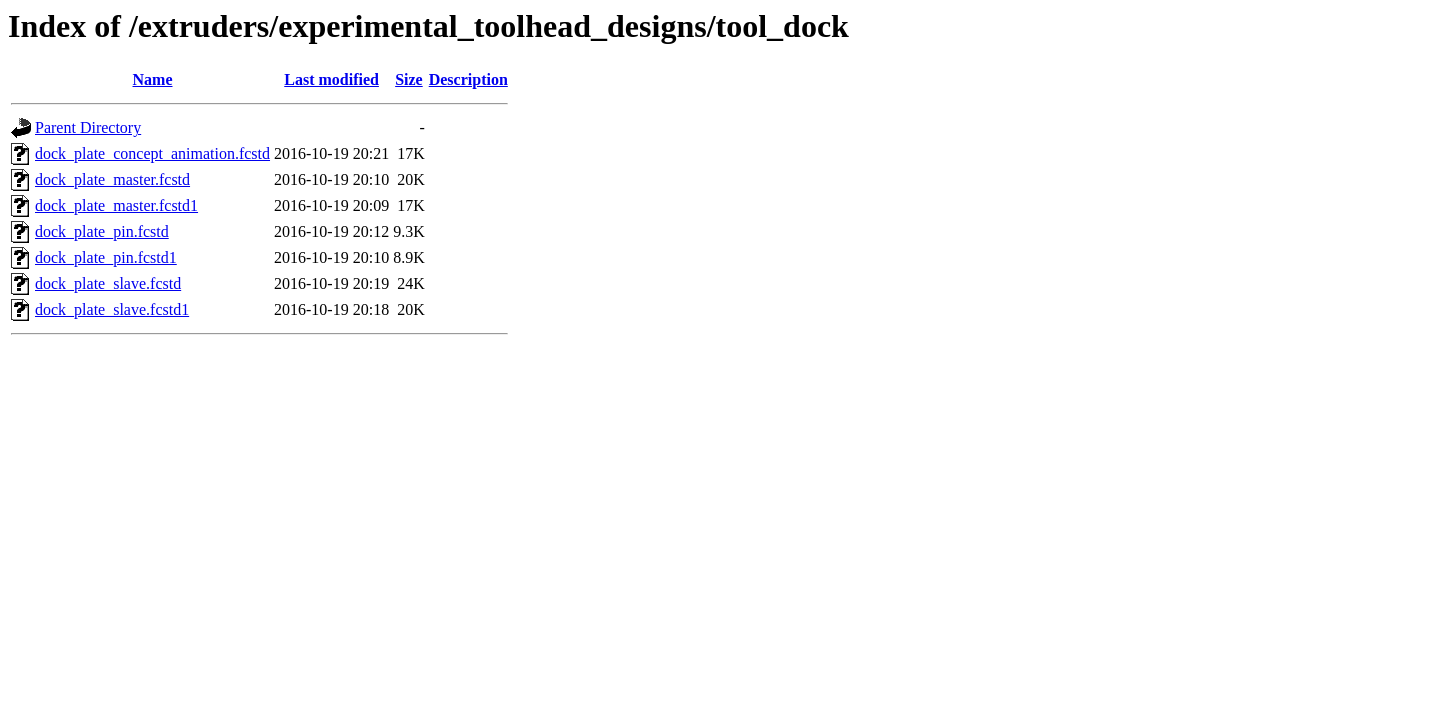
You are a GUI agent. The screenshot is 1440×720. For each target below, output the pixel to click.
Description (468, 79)
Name (153, 79)
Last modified (331, 79)
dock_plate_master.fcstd (112, 179)
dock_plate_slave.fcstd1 (112, 309)
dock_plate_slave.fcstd (108, 283)
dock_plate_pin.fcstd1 (106, 257)
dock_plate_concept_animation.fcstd (152, 153)
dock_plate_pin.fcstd (102, 231)
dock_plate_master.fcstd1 (116, 205)
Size (409, 79)
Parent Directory (88, 127)
